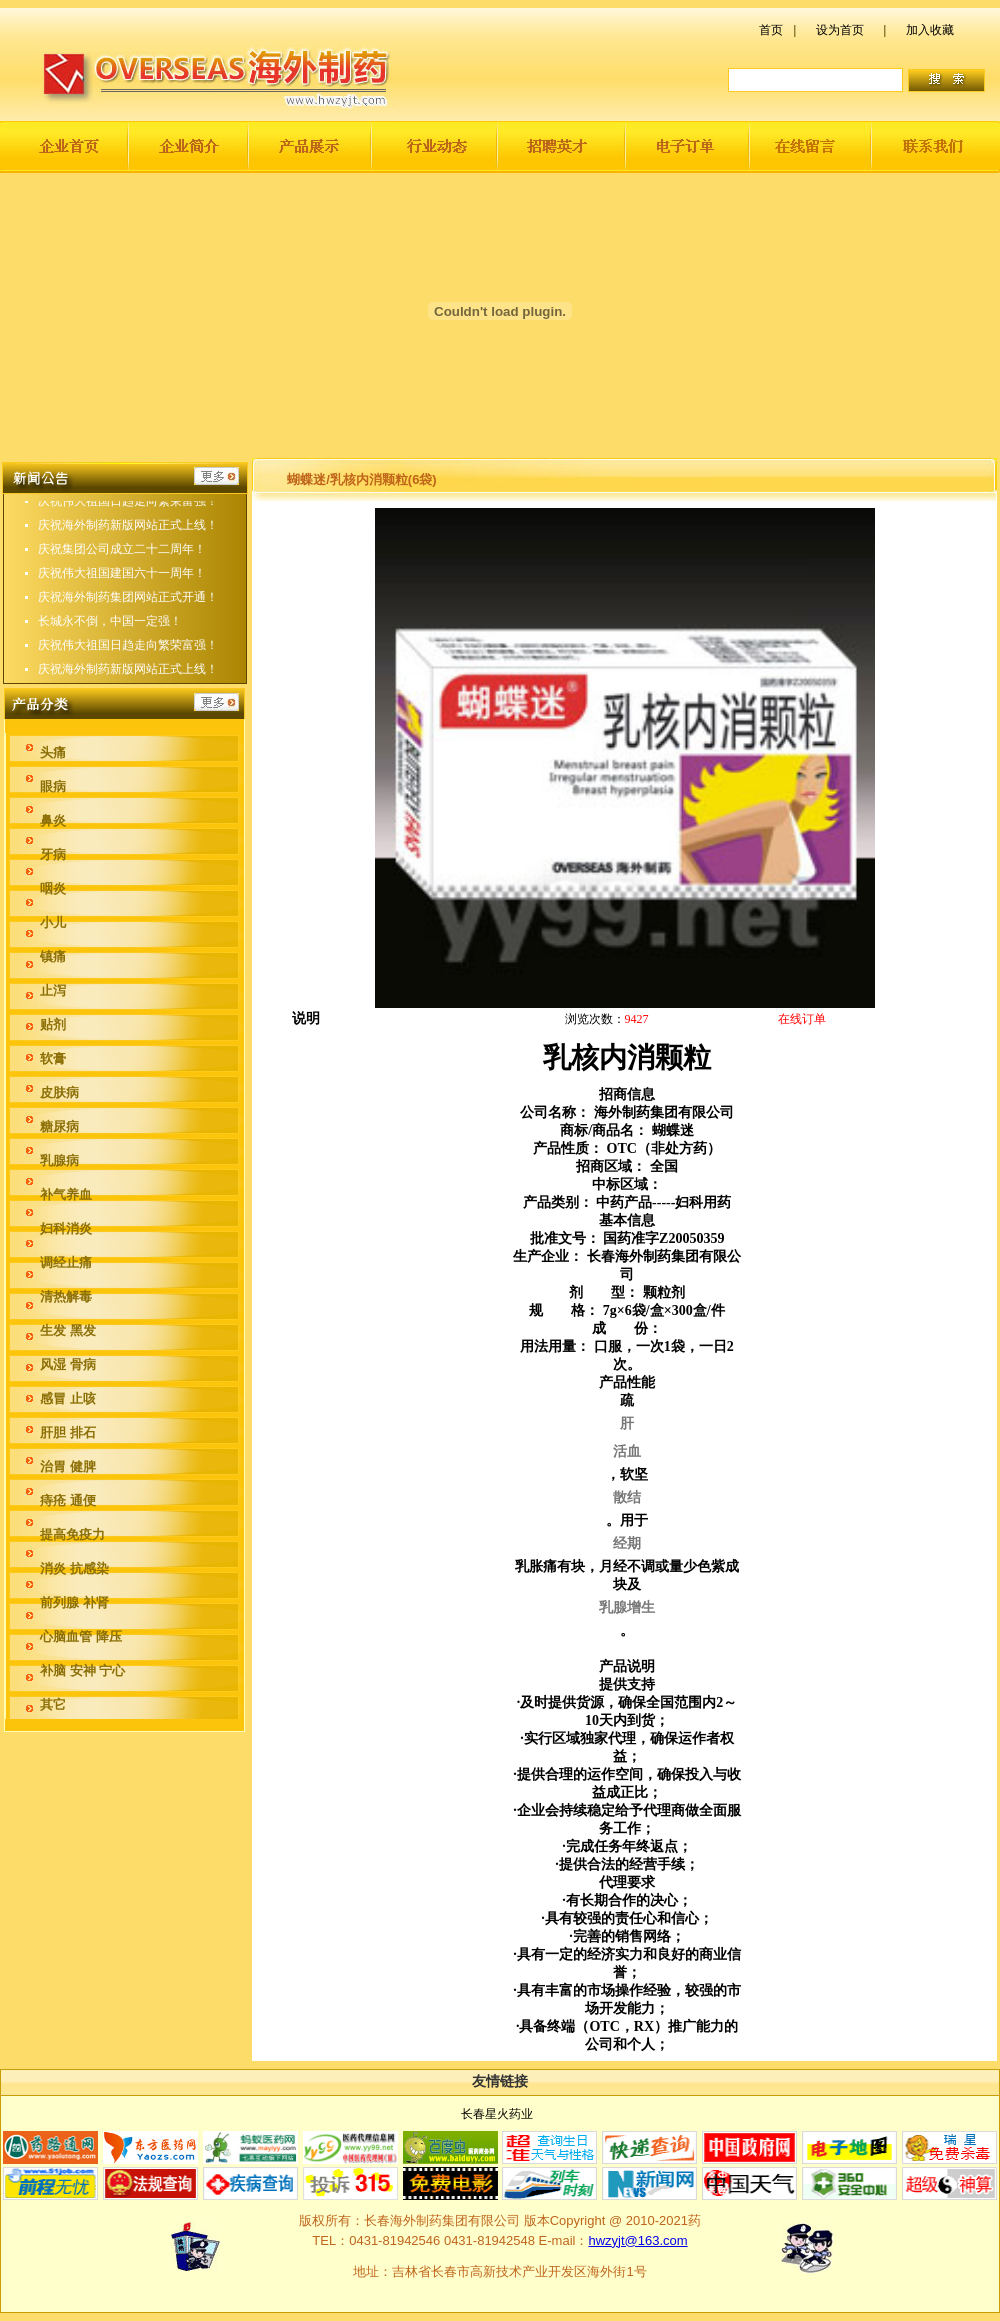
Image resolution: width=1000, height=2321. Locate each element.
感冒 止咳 (68, 1398)
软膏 (53, 1058)
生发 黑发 (68, 1330)
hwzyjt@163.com (637, 2240)
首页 (771, 30)
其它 (53, 1704)
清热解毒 (66, 1296)
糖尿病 (59, 1126)
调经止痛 (66, 1262)
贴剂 (53, 1024)
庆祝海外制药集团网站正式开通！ (128, 604)
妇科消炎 (66, 1228)
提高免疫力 (72, 1534)
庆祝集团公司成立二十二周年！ (122, 556)
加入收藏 (930, 30)
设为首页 (840, 30)
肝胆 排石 (68, 1432)
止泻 (53, 990)
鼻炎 (53, 820)
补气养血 (66, 1194)
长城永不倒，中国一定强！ (110, 628)
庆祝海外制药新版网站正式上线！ (128, 532)
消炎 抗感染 (74, 1568)
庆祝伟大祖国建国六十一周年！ (122, 580)
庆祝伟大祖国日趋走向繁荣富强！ (128, 508)
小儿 (53, 922)
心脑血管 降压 (81, 1636)
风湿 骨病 (68, 1364)
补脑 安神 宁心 (82, 1670)
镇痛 (53, 956)
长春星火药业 (497, 2114)
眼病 (53, 786)
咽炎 (53, 888)
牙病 (53, 854)
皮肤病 (59, 1092)
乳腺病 (59, 1160)
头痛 (53, 752)
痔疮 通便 (68, 1500)
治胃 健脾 (68, 1466)
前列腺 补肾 (74, 1602)
